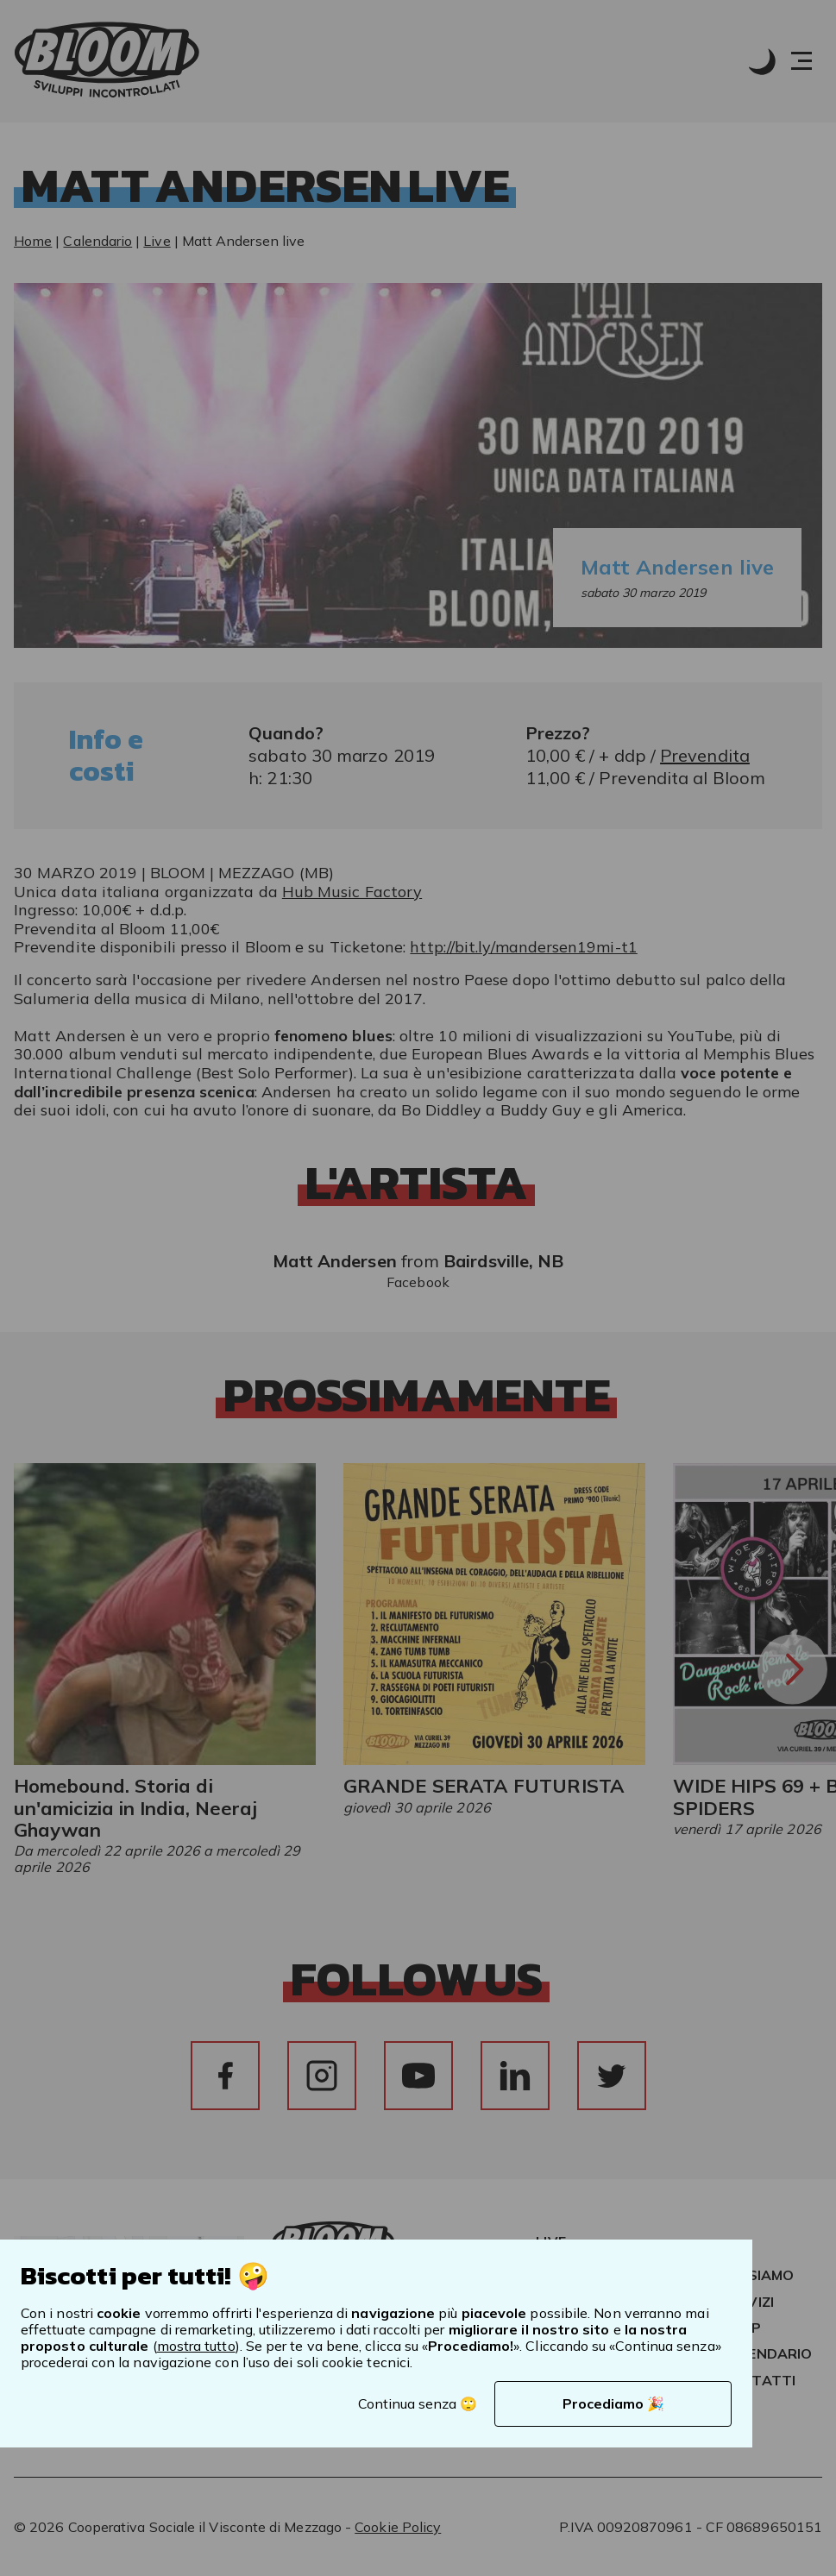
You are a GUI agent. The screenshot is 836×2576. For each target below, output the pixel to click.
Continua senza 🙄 (417, 2403)
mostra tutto (196, 2345)
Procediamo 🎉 (613, 2403)
